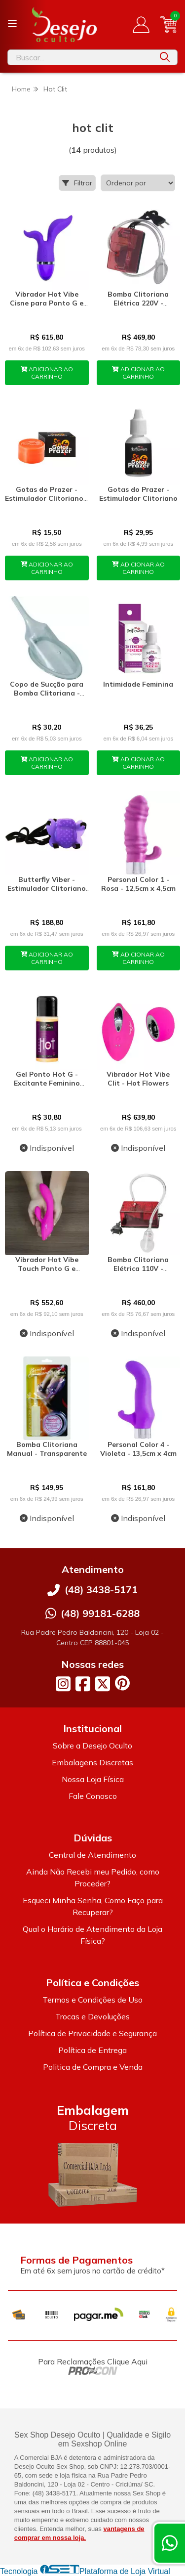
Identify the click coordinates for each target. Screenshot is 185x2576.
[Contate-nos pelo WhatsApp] (169, 2543)
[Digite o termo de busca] (80, 57)
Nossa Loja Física (93, 1779)
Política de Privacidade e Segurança (92, 2033)
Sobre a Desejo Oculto (92, 1745)
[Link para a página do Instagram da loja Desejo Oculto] (63, 1683)
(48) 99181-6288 (100, 1613)
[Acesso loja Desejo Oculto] (141, 25)
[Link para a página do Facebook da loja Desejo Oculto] (82, 1683)
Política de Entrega (92, 2050)
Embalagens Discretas (92, 1762)
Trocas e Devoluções (92, 2016)
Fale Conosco (93, 1796)
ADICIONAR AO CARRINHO (47, 372)
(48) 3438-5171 (101, 1589)
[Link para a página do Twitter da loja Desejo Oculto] (102, 1683)
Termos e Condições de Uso (92, 2000)
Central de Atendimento (92, 1855)
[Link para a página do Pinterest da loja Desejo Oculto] (122, 1683)
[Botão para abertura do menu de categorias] (12, 24)
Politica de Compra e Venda (93, 2067)
